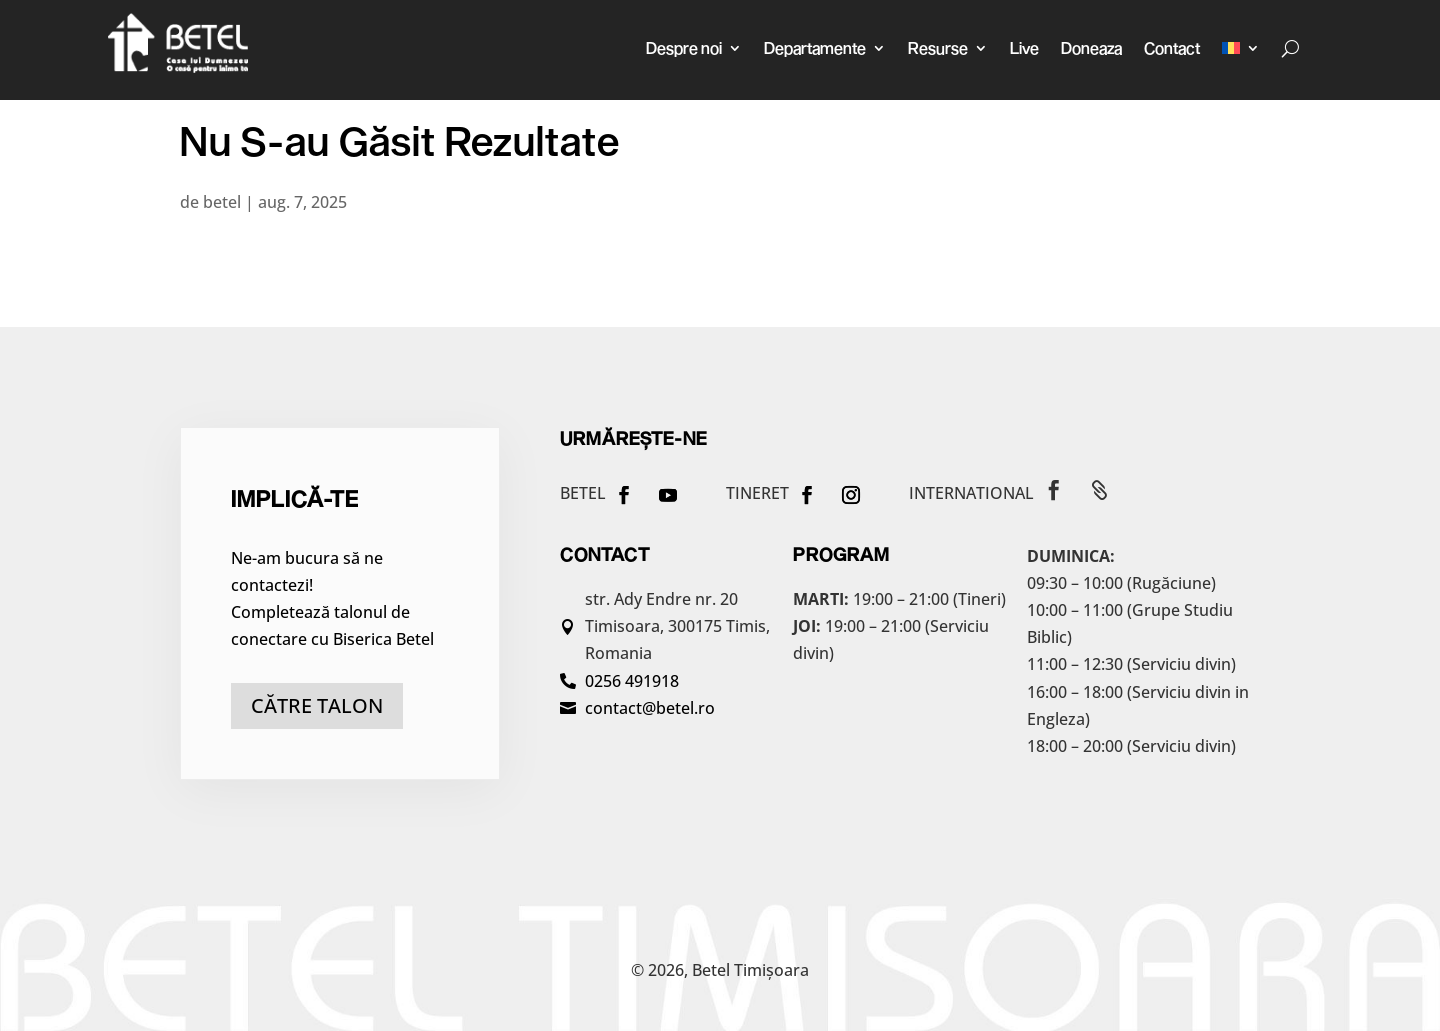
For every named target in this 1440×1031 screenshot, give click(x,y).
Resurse (938, 47)
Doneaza (1091, 47)
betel (222, 202)
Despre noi (684, 47)
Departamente (815, 47)
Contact (1172, 47)
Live (1024, 47)
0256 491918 (632, 681)
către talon (317, 705)
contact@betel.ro (650, 708)
